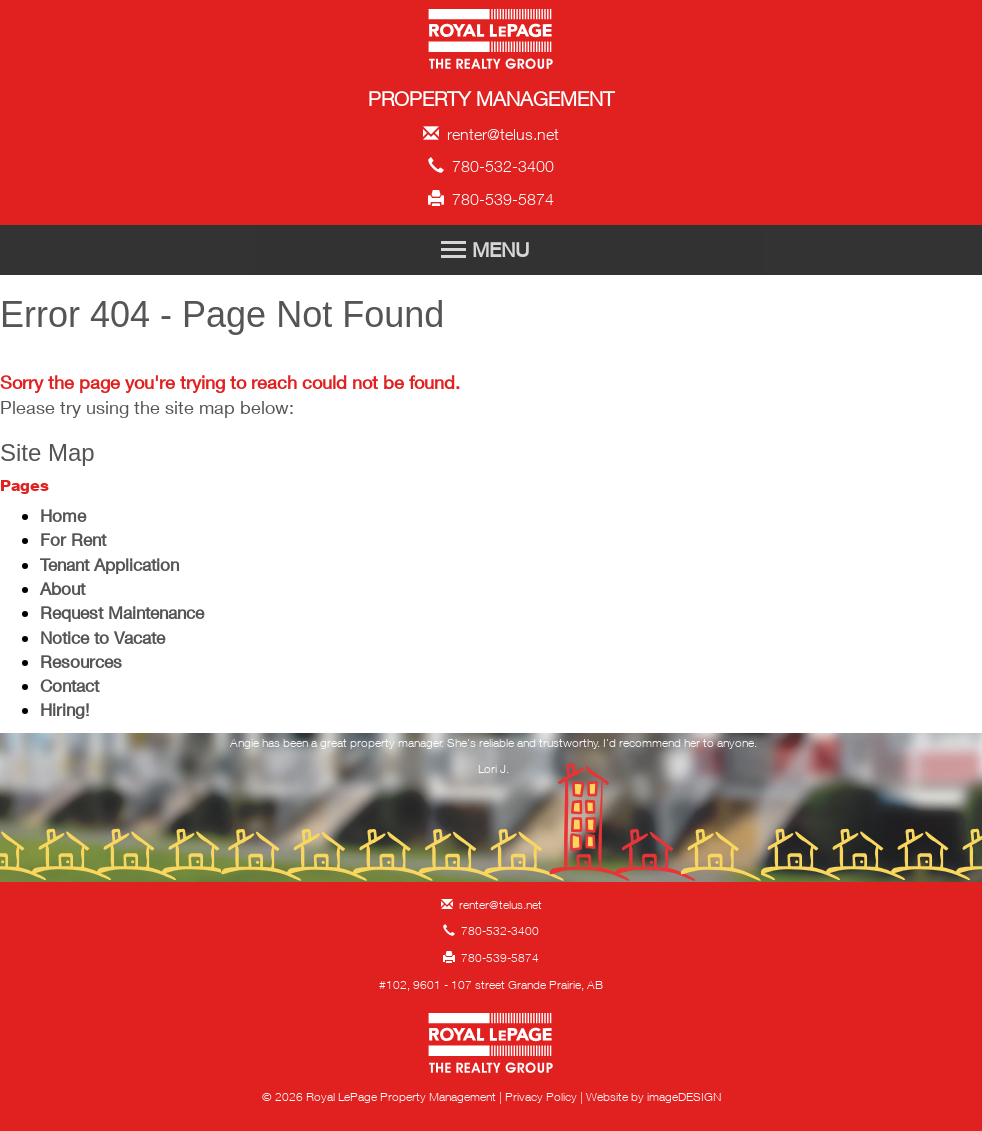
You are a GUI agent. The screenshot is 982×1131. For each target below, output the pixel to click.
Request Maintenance (122, 612)
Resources (81, 661)
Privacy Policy (541, 1096)
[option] (494, 762)
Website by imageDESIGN (653, 1096)
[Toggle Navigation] (491, 250)
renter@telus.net (491, 134)
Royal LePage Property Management (491, 42)
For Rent (73, 539)
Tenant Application (109, 564)
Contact (69, 685)
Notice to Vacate (102, 637)
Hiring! (64, 709)
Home (63, 515)
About (62, 588)
